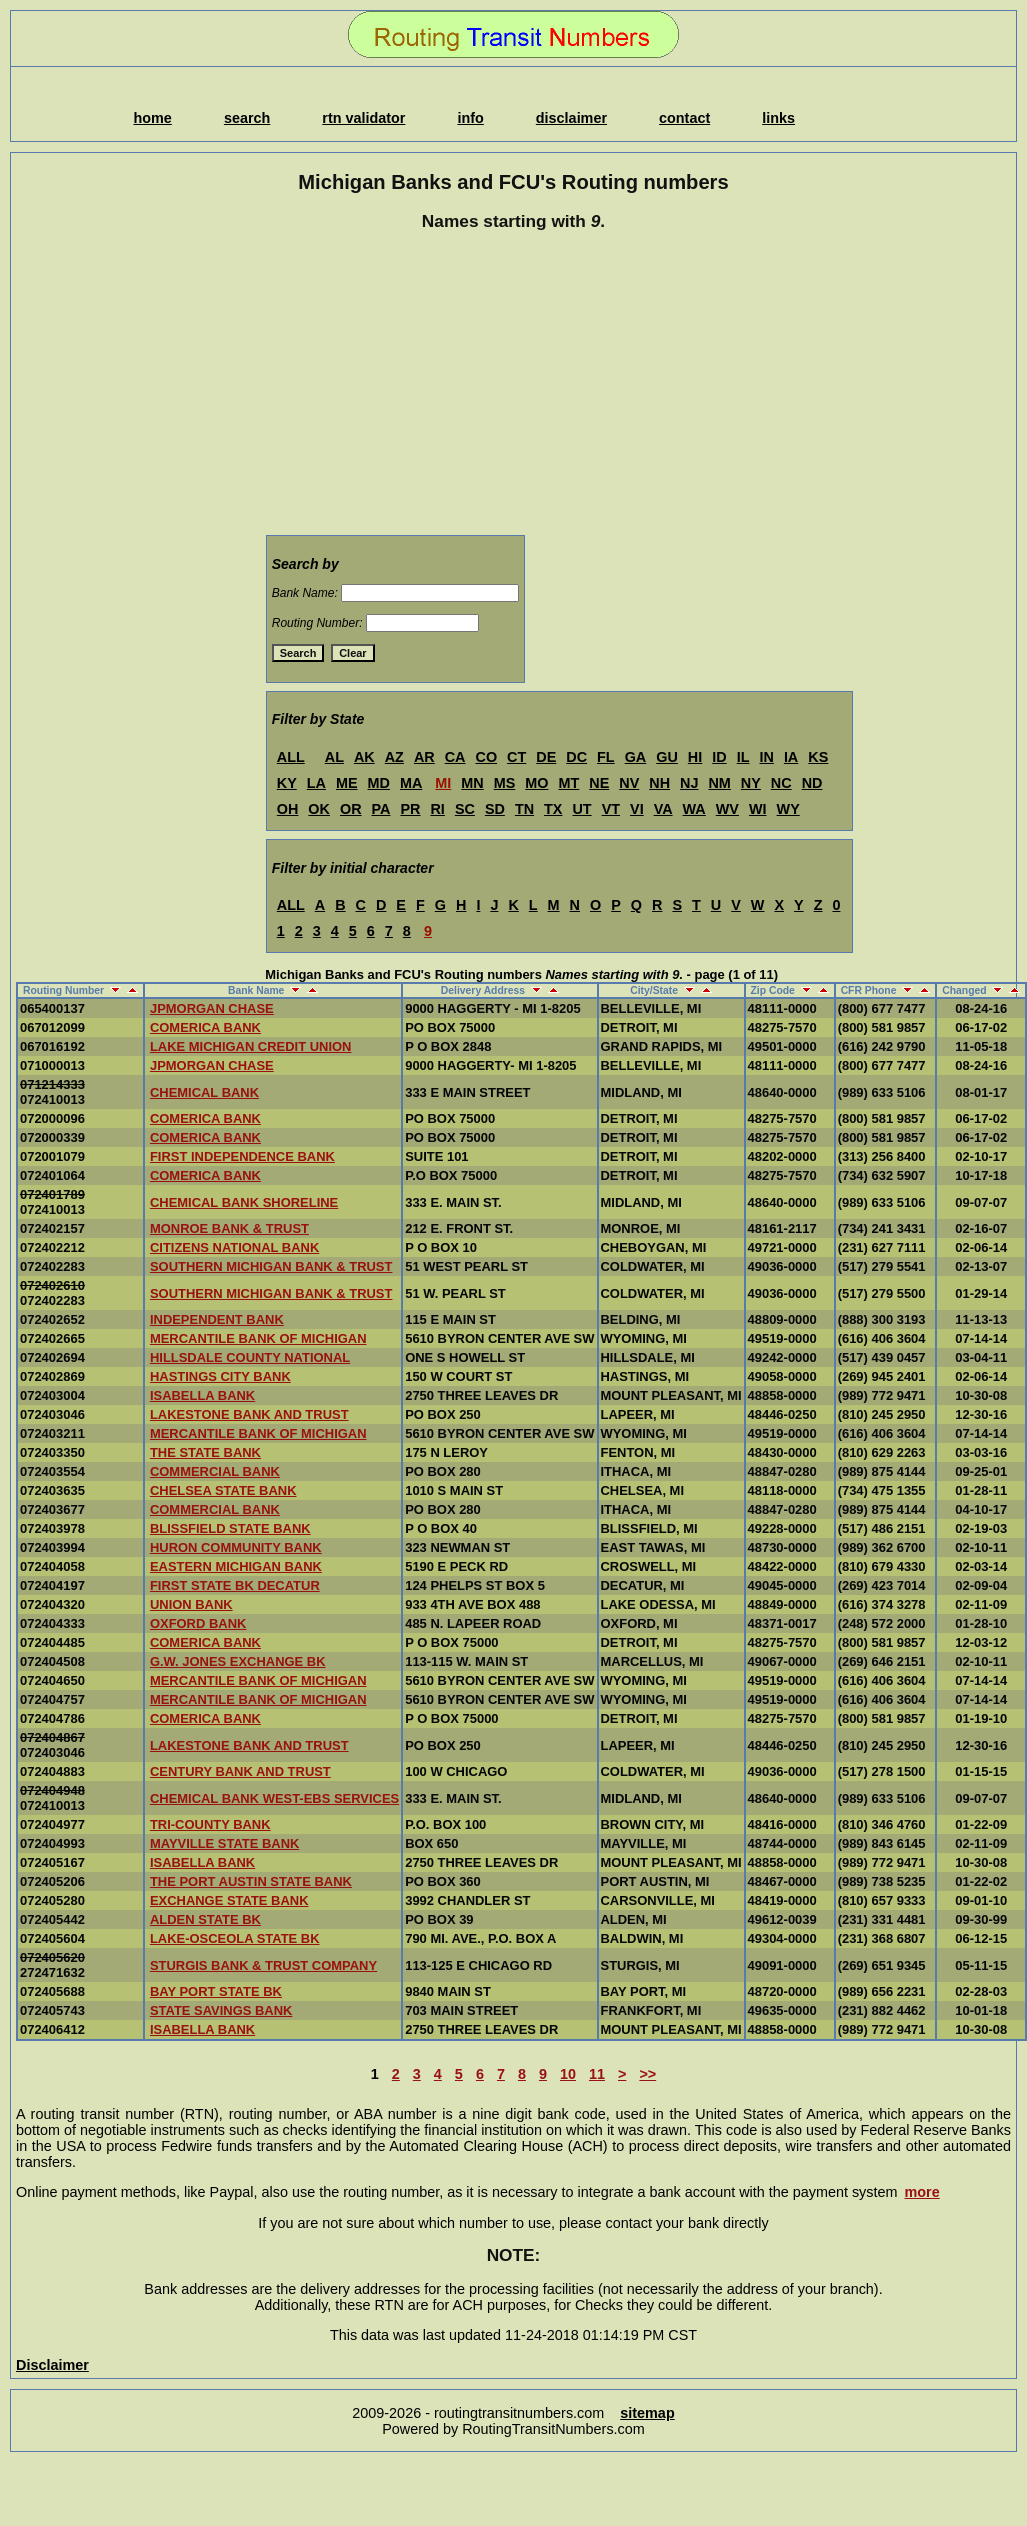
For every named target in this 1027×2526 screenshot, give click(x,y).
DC (576, 757)
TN (524, 809)
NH (659, 783)
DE (546, 757)
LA (316, 783)
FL (606, 757)
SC (465, 809)
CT (516, 757)
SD (495, 809)
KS (818, 757)
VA (663, 809)
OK (319, 809)
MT (568, 783)
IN (766, 757)
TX (553, 809)
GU (667, 757)
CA (455, 757)
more (922, 2192)
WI (758, 809)
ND (812, 783)
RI (437, 809)
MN (472, 783)
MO (536, 783)
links (778, 118)
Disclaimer (52, 2365)
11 (597, 2074)
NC (781, 783)
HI (695, 757)
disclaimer (571, 118)
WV (727, 809)
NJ (689, 783)
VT (611, 809)
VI (637, 809)
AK (364, 757)
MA (411, 783)
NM (719, 783)
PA (381, 809)
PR (410, 809)
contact (684, 118)
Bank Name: (305, 593)
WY (788, 809)
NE (599, 783)
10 (568, 2074)
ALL (291, 757)
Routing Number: (317, 623)
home (152, 118)
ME (347, 783)
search (247, 118)
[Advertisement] (514, 386)
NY (751, 783)
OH (288, 809)
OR (351, 809)
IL (743, 757)
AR (424, 757)
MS (505, 783)
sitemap (647, 2413)
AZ (394, 757)
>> (647, 2074)
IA (791, 757)
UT (581, 809)
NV (629, 783)
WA (694, 809)
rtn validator (363, 118)
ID (719, 757)
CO (487, 757)
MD (379, 783)
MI (443, 783)
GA (636, 757)
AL (334, 757)
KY (287, 783)
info (470, 118)
